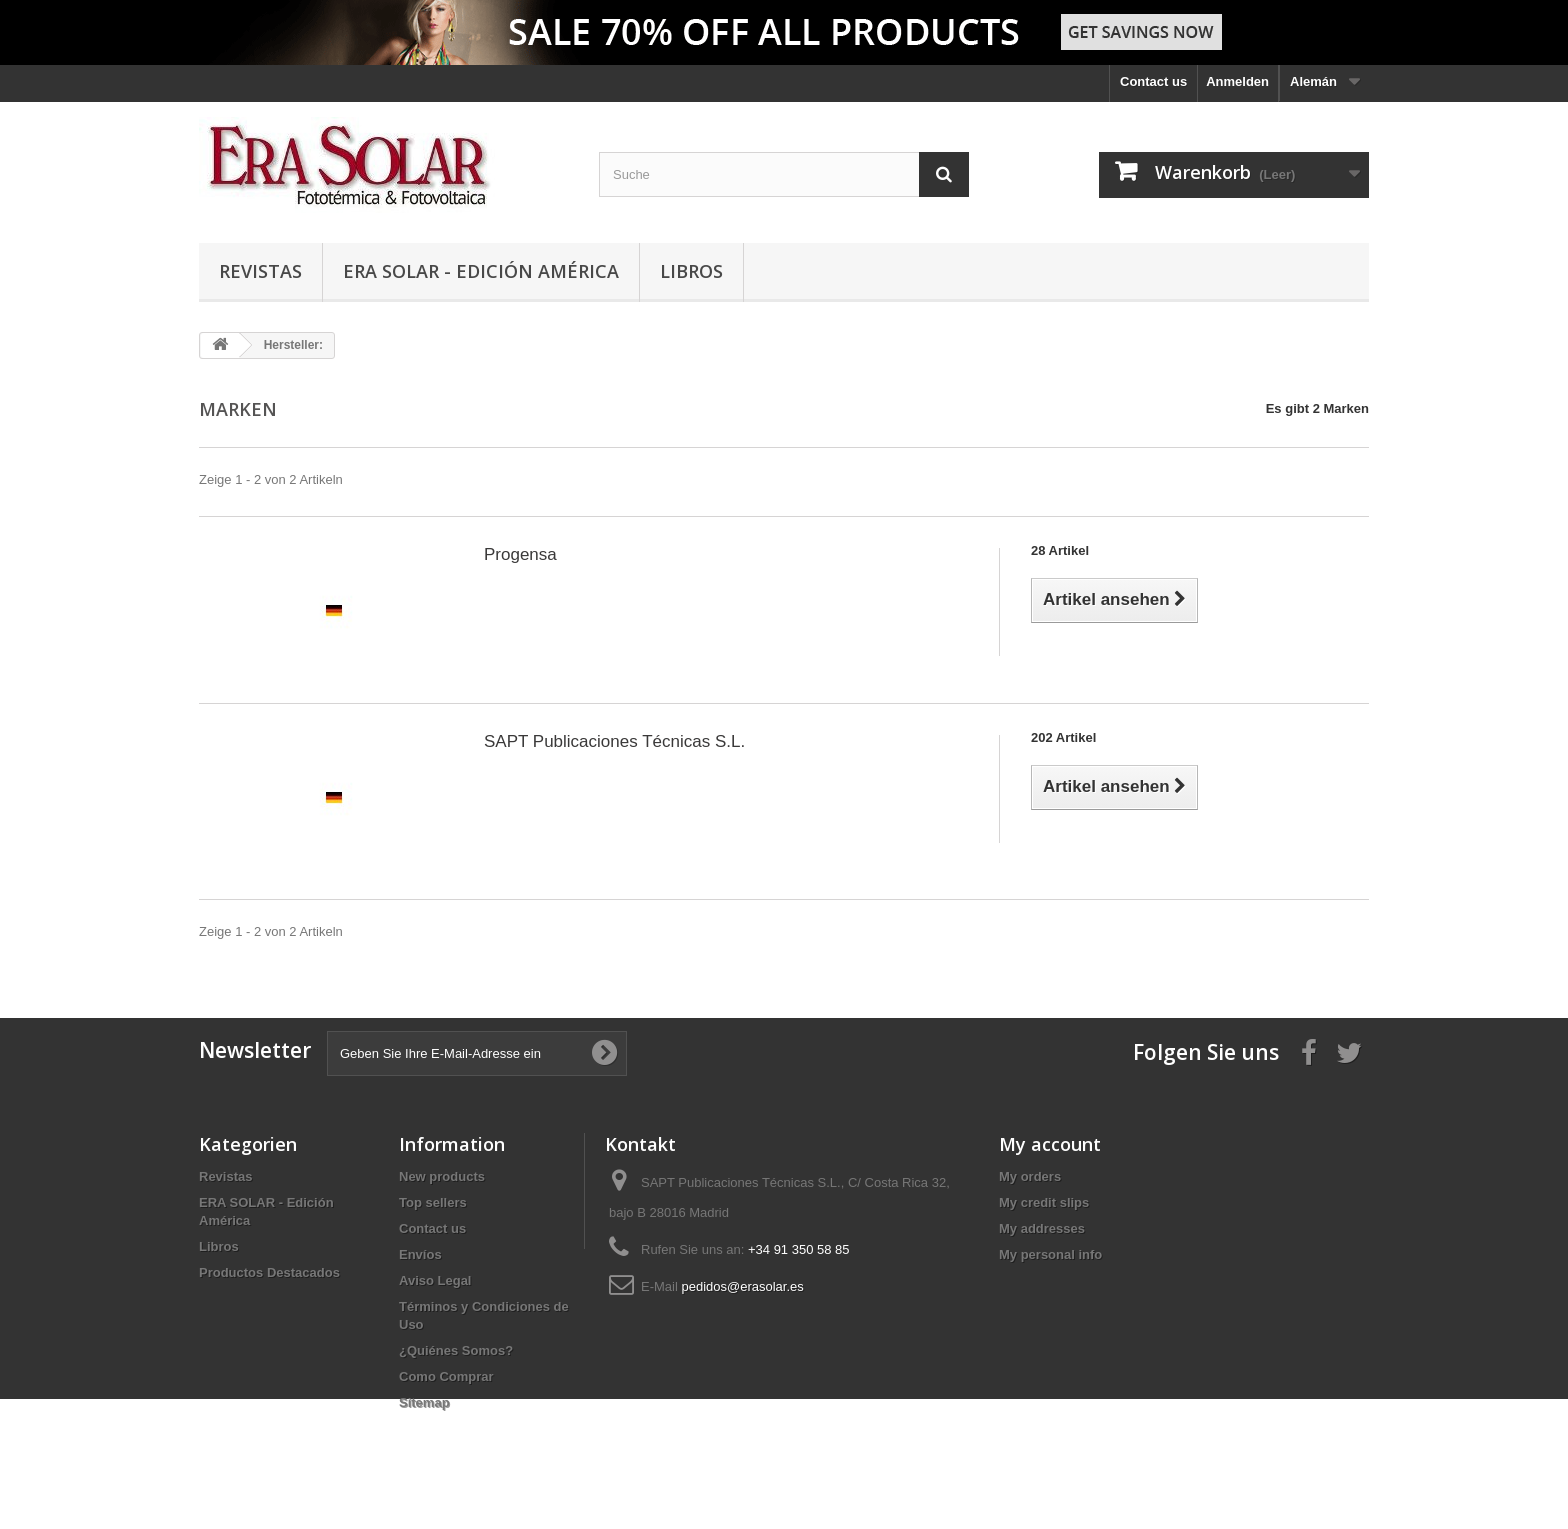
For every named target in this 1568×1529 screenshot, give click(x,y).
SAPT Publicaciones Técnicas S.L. (614, 741)
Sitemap (424, 1402)
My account (1050, 1144)
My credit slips (1044, 1202)
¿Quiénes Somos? (456, 1350)
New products (442, 1176)
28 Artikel (1060, 550)
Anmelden (1237, 81)
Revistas (260, 271)
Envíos (420, 1254)
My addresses (1042, 1228)
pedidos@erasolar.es (742, 1286)
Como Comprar (446, 1376)
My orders (1030, 1176)
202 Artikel (1063, 737)
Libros (691, 271)
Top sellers (433, 1202)
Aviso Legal (435, 1280)
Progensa (520, 554)
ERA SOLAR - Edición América (481, 271)
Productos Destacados (269, 1272)
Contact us (1153, 81)
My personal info (1050, 1254)
